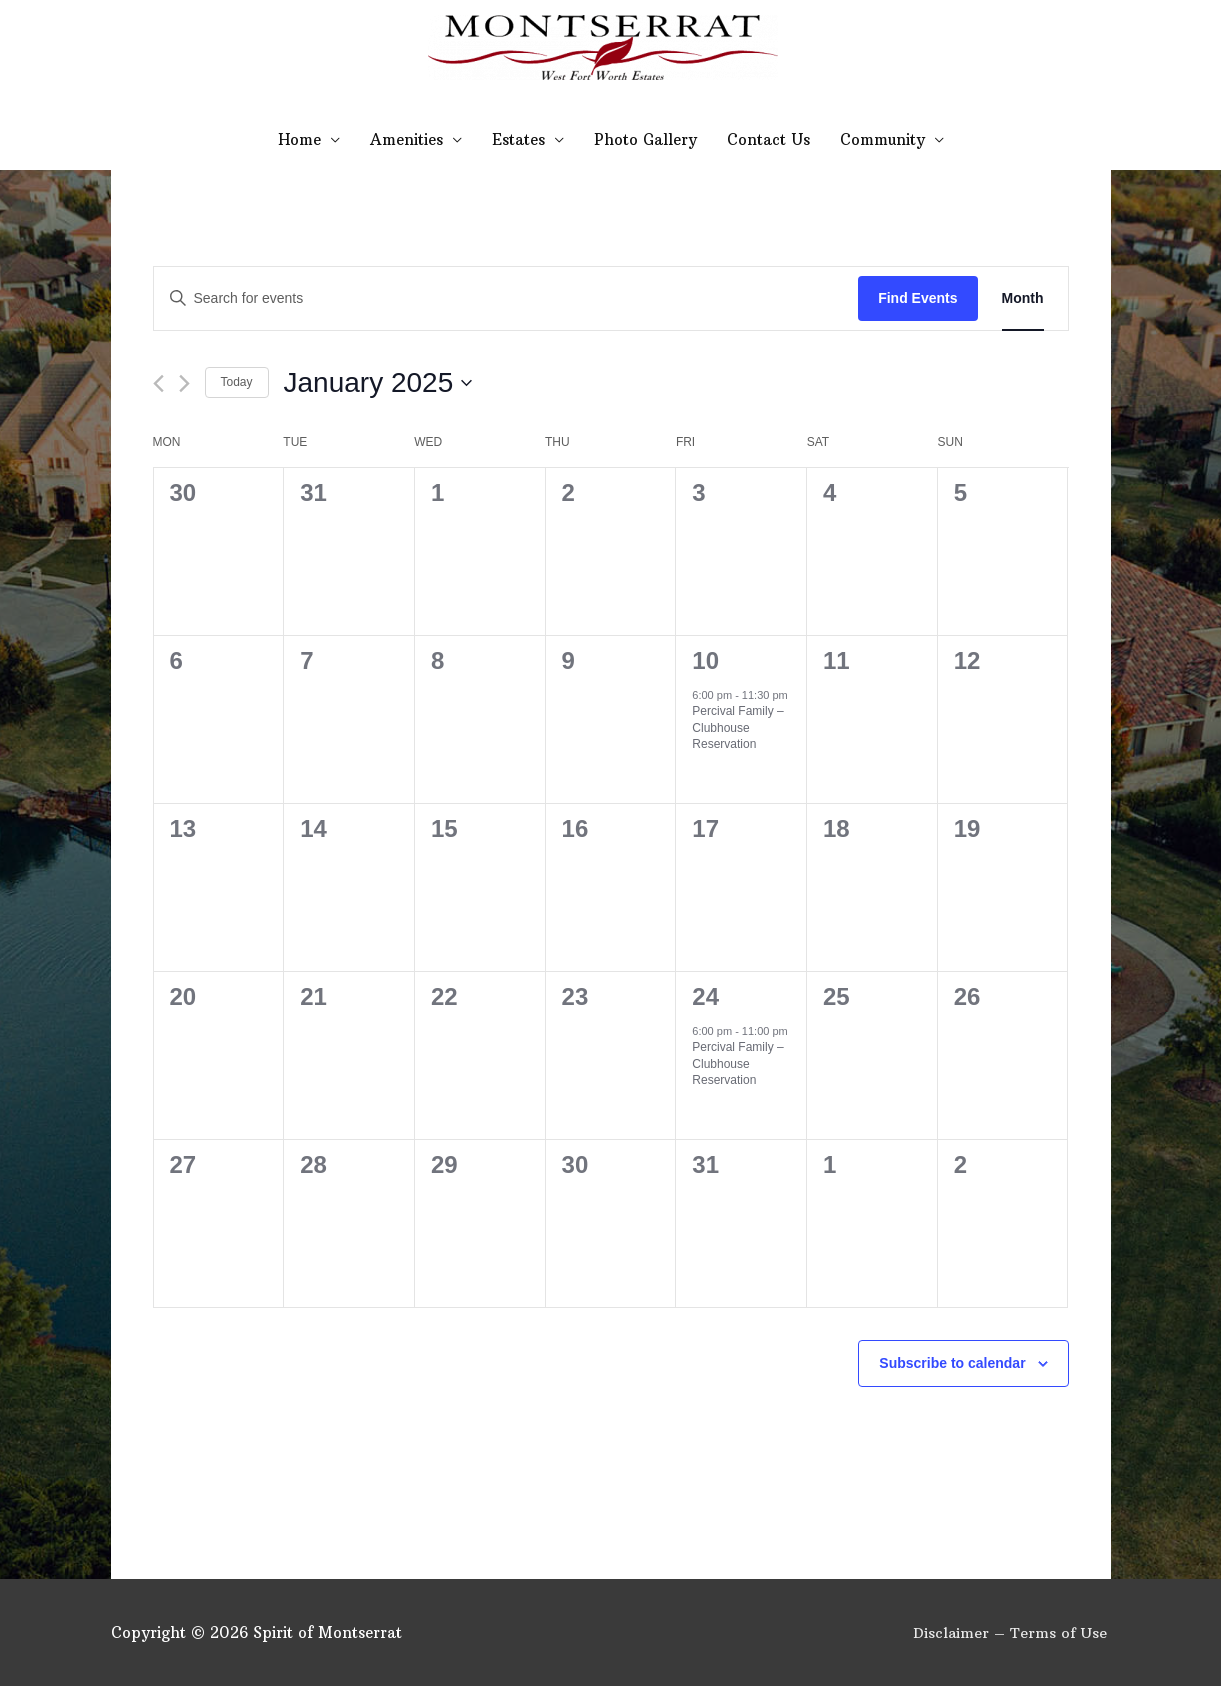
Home (299, 139)
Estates (518, 139)
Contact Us (768, 139)
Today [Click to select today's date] (237, 382)
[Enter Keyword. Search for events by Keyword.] (506, 298)
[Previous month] (158, 383)
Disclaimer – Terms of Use (1013, 1632)
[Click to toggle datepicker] (378, 383)
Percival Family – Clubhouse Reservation (737, 727)
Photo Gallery (645, 139)
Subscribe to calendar (952, 1363)
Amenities (406, 139)
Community (882, 139)
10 (705, 660)
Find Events (917, 298)
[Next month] (184, 383)
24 (705, 996)
